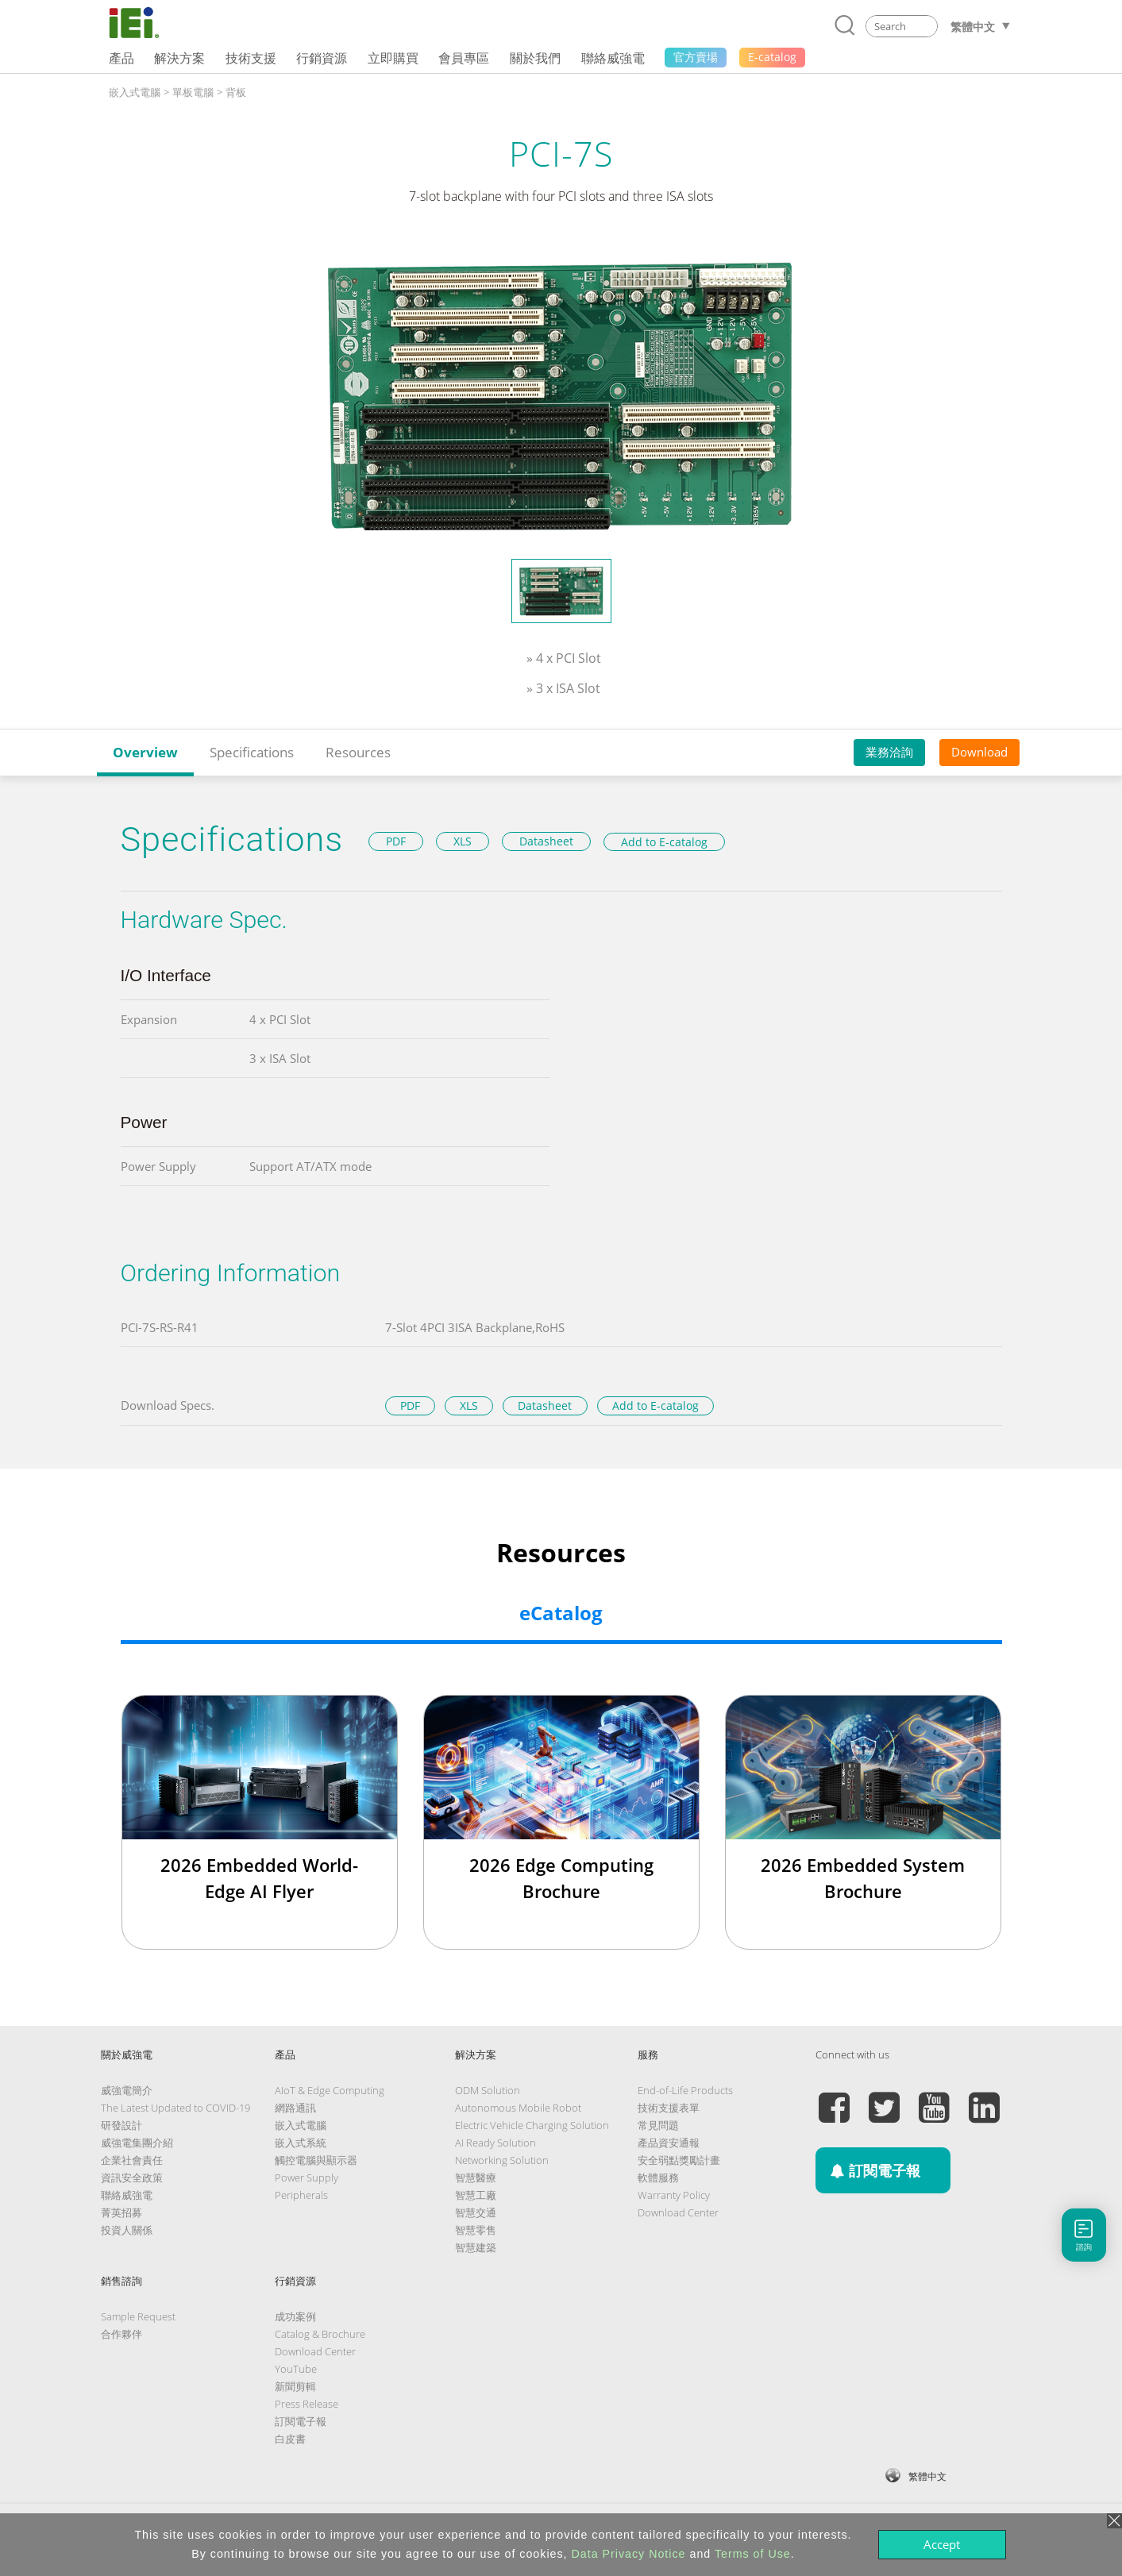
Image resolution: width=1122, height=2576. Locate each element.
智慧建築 (475, 2247)
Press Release (306, 2404)
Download (979, 752)
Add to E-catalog (664, 841)
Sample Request (138, 2316)
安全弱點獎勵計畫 (679, 2160)
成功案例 (295, 2316)
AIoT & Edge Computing (329, 2090)
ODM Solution (487, 2090)
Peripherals (301, 2195)
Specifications (252, 752)
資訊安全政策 (132, 2177)
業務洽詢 (889, 752)
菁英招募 (121, 2212)
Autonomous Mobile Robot (518, 2107)
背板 (236, 92)
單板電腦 (193, 92)
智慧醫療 (475, 2177)
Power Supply (306, 2177)
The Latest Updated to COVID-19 (175, 2107)
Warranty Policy (674, 2195)
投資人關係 (126, 2230)
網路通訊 (295, 2107)
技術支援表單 (669, 2107)
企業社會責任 (132, 2160)
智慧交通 (475, 2212)
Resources (358, 752)
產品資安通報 (669, 2142)
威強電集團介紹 (137, 2142)
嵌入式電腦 (134, 92)
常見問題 (658, 2125)
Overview (145, 752)
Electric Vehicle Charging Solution (532, 2125)
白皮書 (290, 2439)
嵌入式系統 (300, 2142)
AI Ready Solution (495, 2142)
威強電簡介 (126, 2090)
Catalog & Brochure (320, 2334)
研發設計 (121, 2125)
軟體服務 (658, 2177)
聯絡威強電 (126, 2195)
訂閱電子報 (300, 2421)
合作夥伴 (121, 2334)
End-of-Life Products (685, 2090)
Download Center (678, 2212)
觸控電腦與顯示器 (316, 2160)
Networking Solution (502, 2160)
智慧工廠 (475, 2195)
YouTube (296, 2369)
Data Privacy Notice (629, 2553)
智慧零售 (475, 2230)
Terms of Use (753, 2553)
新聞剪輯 (295, 2386)
